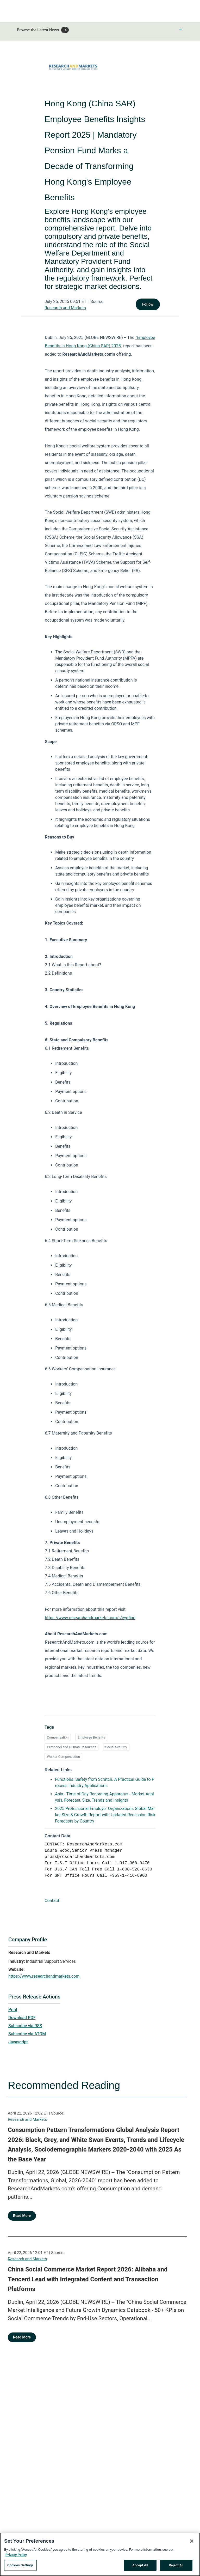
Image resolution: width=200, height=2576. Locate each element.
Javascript (18, 2041)
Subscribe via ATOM (27, 2033)
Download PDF (22, 2017)
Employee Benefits (91, 1737)
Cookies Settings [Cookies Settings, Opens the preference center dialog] (20, 2565)
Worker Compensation (63, 1757)
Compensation (57, 1737)
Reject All (176, 2565)
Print (12, 2009)
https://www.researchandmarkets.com (43, 1976)
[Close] (191, 2541)
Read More (22, 2216)
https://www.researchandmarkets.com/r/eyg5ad (90, 1617)
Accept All (140, 2565)
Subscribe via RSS (25, 2025)
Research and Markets (65, 307)
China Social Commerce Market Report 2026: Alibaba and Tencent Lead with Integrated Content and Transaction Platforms (87, 2279)
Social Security (116, 1747)
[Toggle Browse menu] (180, 29)
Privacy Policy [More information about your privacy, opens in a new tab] (16, 2555)
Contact (52, 1900)
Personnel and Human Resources (71, 1747)
